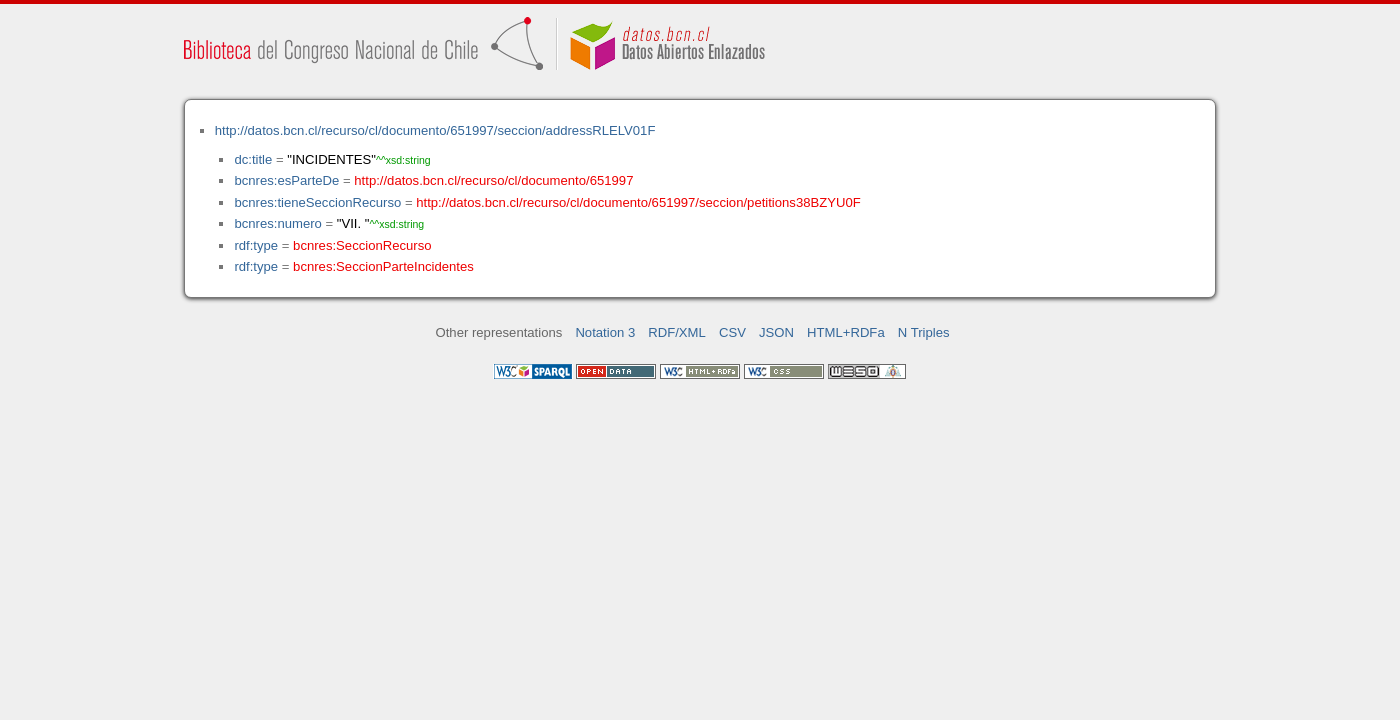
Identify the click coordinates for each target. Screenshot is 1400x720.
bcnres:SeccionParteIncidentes (383, 266)
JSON (776, 332)
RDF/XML (677, 332)
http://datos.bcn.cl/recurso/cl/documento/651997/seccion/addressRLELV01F (435, 130)
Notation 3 (605, 332)
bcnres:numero (277, 223)
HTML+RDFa (846, 332)
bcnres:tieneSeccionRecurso (317, 202)
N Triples (924, 332)
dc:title (253, 159)
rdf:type (256, 245)
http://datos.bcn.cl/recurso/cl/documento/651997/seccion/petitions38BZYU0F (638, 202)
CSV (732, 332)
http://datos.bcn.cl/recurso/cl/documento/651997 (493, 180)
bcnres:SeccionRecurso (362, 245)
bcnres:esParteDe (286, 180)
